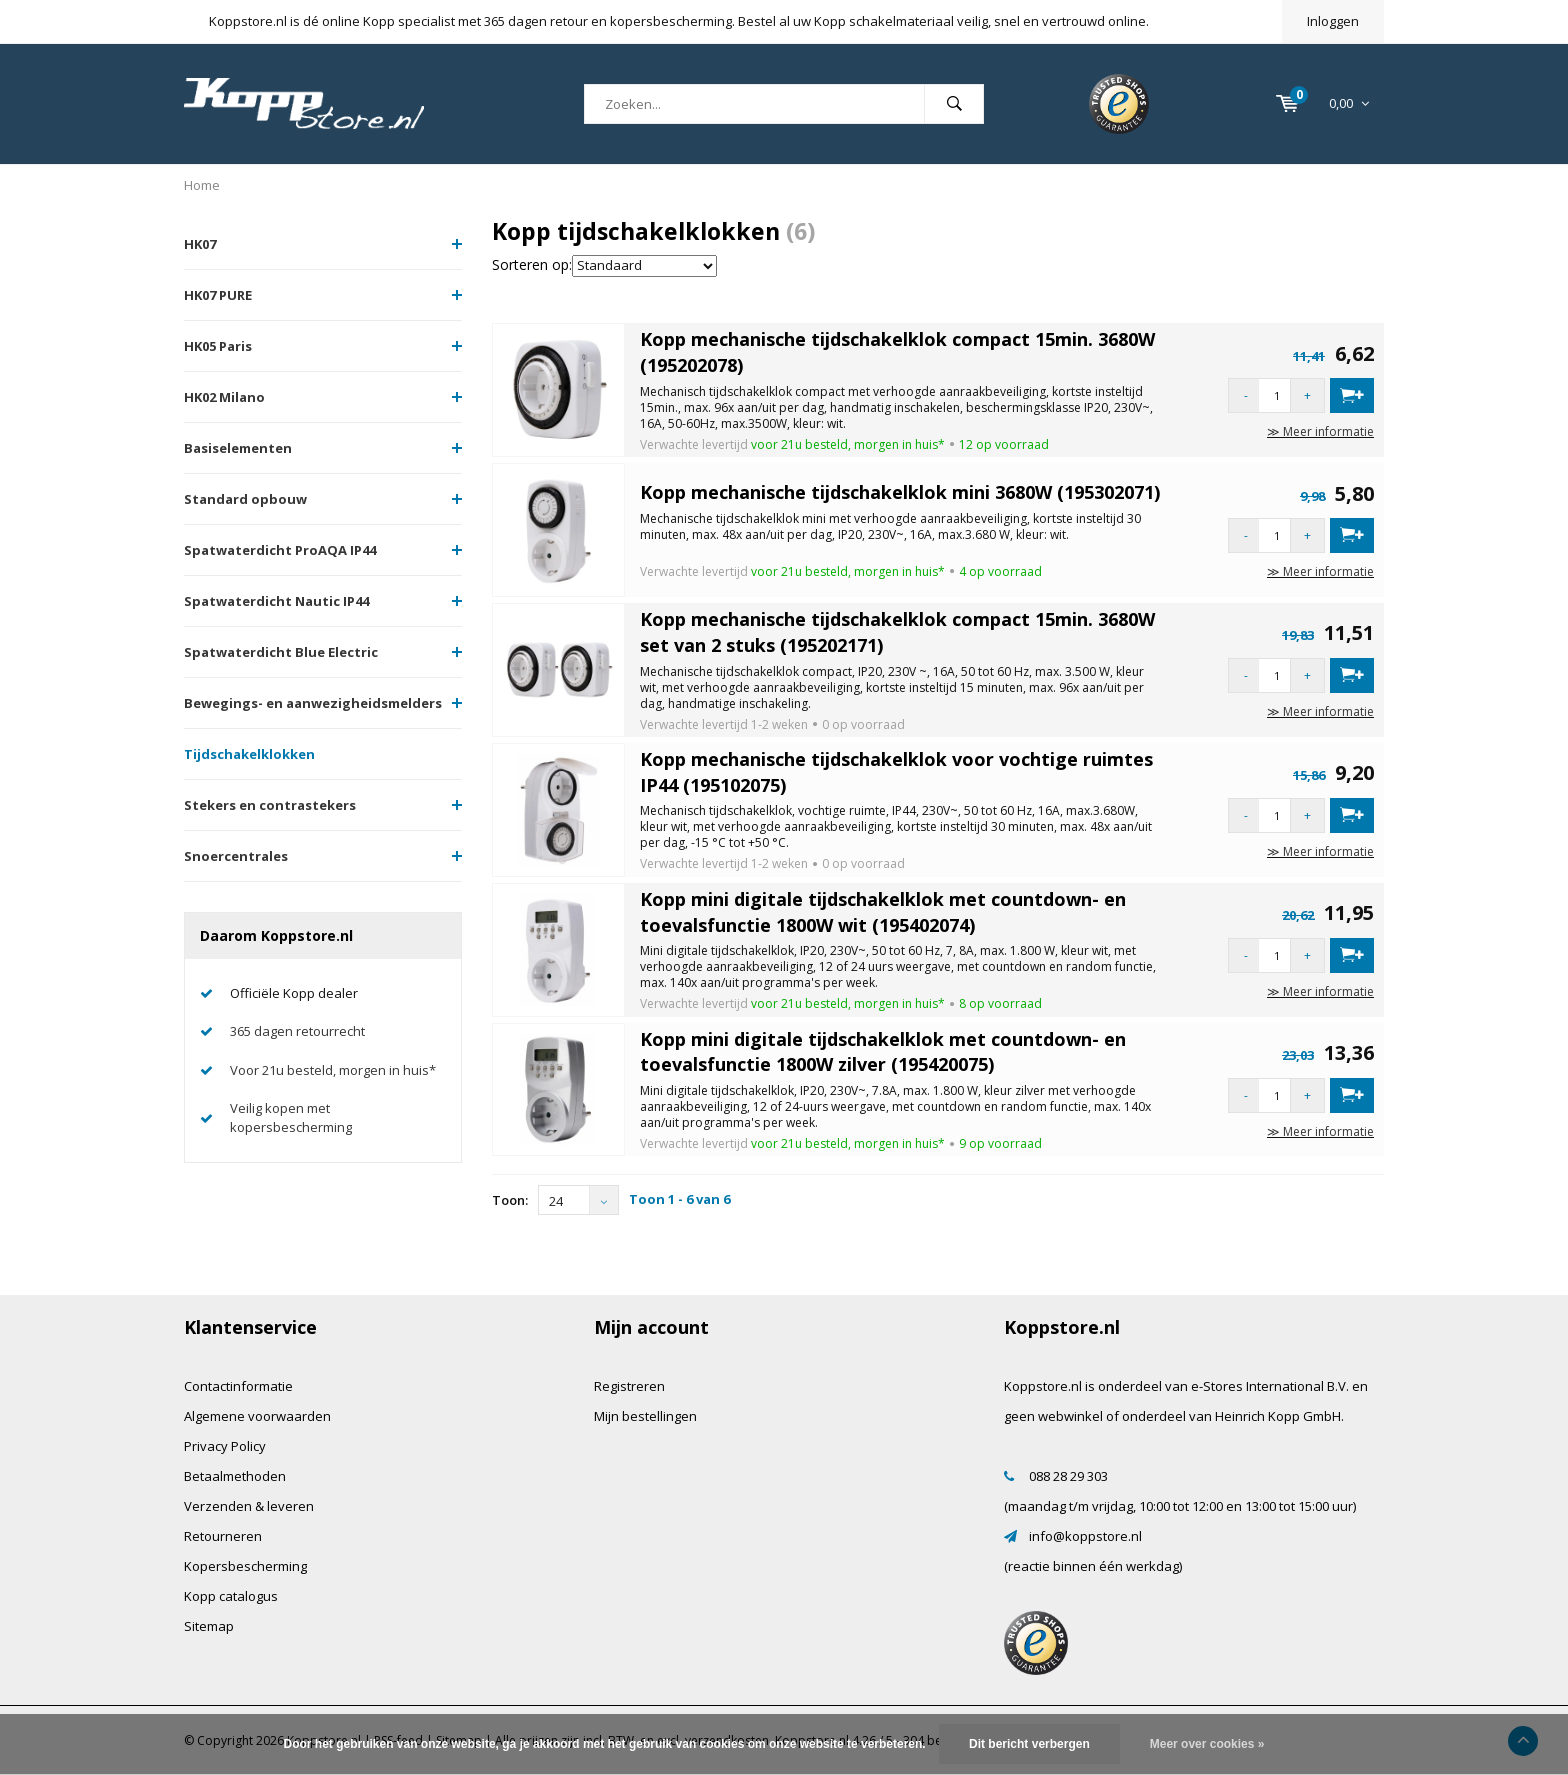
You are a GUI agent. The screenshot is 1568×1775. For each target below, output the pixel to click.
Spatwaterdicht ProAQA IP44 (280, 550)
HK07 (200, 244)
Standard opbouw (245, 499)
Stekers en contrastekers (270, 805)
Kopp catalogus (231, 1596)
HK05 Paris (218, 346)
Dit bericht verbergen (1029, 1744)
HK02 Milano (224, 397)
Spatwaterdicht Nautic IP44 (276, 601)
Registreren (629, 1386)
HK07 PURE (218, 295)
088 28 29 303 (1068, 1476)
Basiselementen (238, 448)
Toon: (510, 1200)
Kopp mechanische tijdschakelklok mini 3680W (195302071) (900, 492)
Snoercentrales (236, 856)
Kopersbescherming (245, 1566)
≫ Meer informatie (1320, 431)
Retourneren (223, 1536)
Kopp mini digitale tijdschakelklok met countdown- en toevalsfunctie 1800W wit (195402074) (883, 912)
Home (202, 185)
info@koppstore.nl (1085, 1536)
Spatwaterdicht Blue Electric (281, 652)
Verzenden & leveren (249, 1506)
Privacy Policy (225, 1446)
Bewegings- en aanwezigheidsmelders (313, 703)
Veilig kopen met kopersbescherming (291, 1117)
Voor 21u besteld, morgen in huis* (333, 1070)
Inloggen (1333, 21)
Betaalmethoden (235, 1476)
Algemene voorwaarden (257, 1416)
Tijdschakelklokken (249, 754)
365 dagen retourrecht (297, 1031)
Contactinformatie (238, 1386)
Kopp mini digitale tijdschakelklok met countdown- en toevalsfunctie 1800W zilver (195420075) (883, 1052)
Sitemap (209, 1626)
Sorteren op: (532, 264)
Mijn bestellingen (645, 1416)
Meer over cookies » (1207, 1744)
